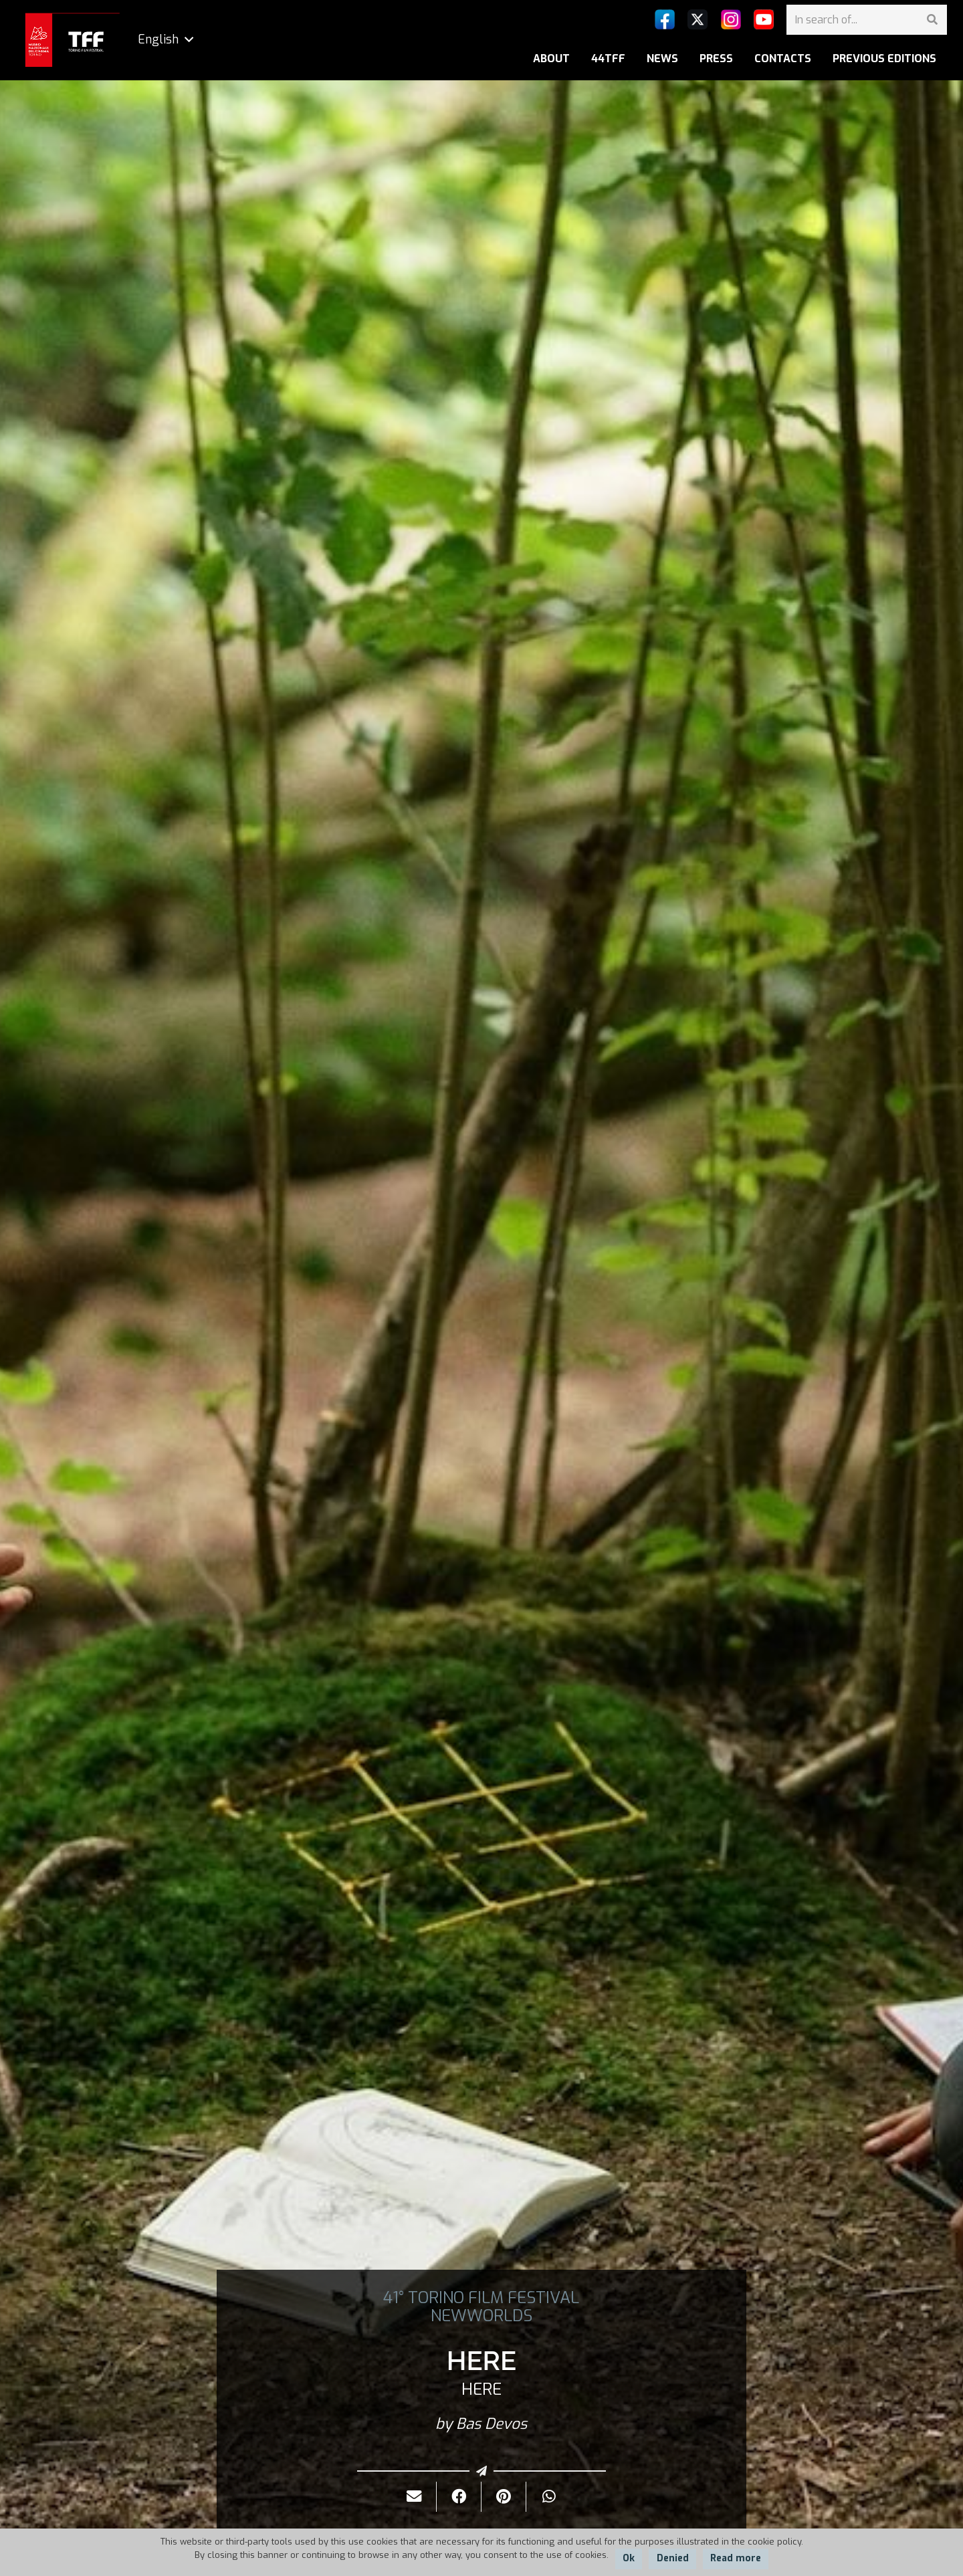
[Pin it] (503, 2497)
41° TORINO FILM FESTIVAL (481, 2298)
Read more (735, 2558)
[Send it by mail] (414, 2497)
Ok (629, 2558)
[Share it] (459, 2497)
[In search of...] (866, 20)
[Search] (932, 20)
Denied (673, 2558)
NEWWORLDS (481, 2316)
